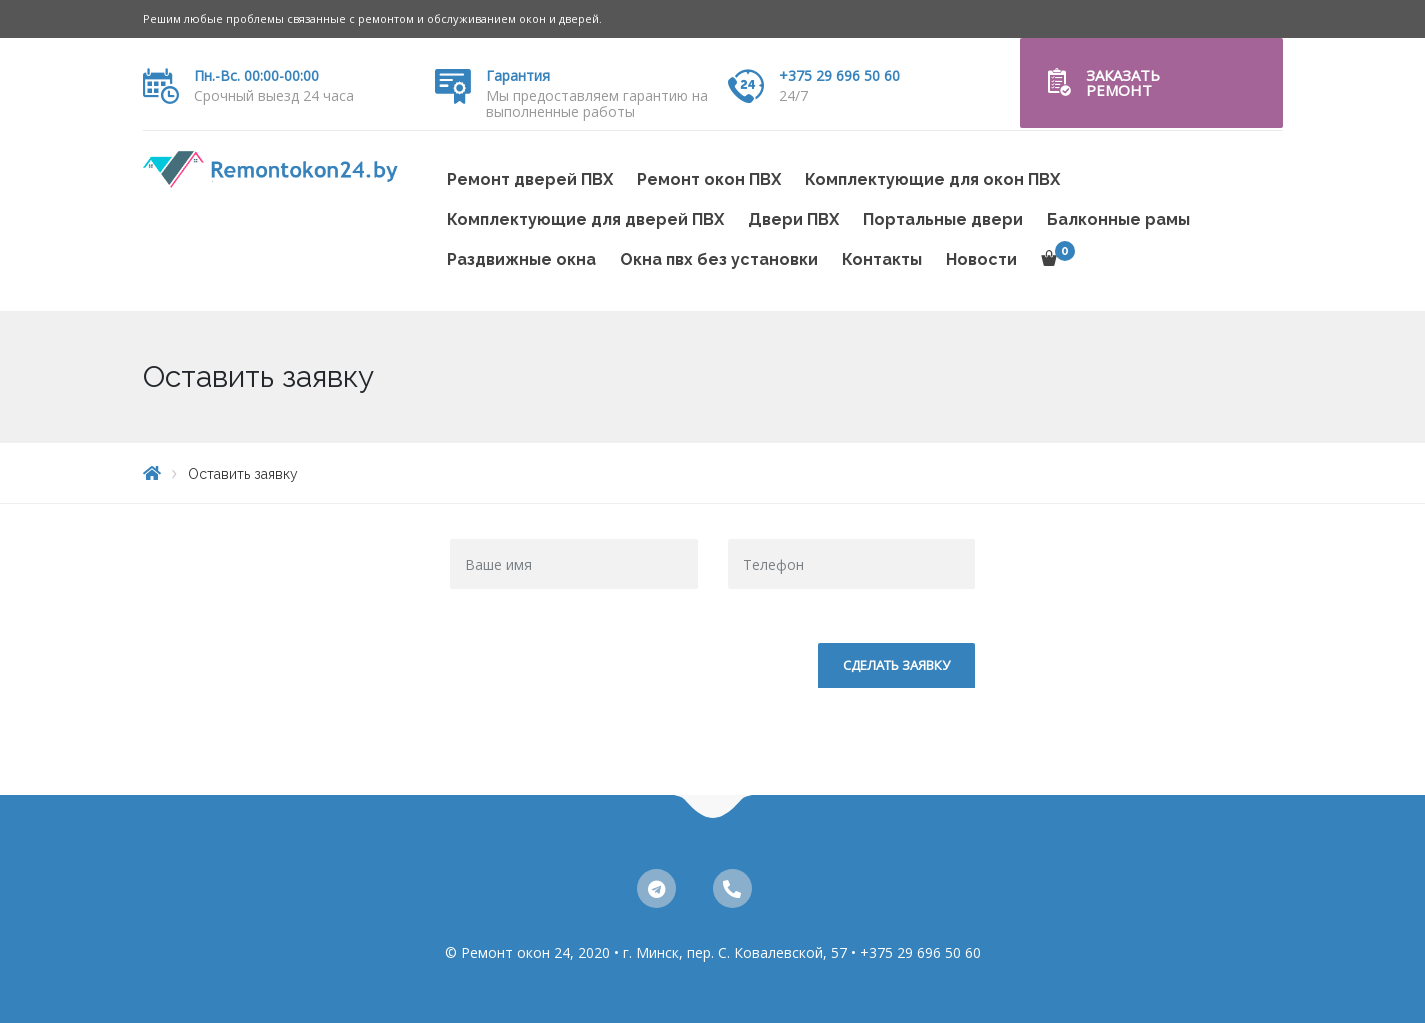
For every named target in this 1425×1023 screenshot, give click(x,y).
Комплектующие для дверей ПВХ (585, 219)
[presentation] (602, 682)
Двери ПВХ (793, 219)
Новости (981, 259)
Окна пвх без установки (719, 259)
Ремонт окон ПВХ (709, 179)
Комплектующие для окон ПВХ (932, 179)
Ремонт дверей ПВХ (530, 179)
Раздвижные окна (521, 259)
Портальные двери (943, 219)
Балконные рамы (1118, 219)
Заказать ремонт (1123, 82)
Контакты (882, 259)
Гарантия (518, 75)
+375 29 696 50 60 (839, 75)
